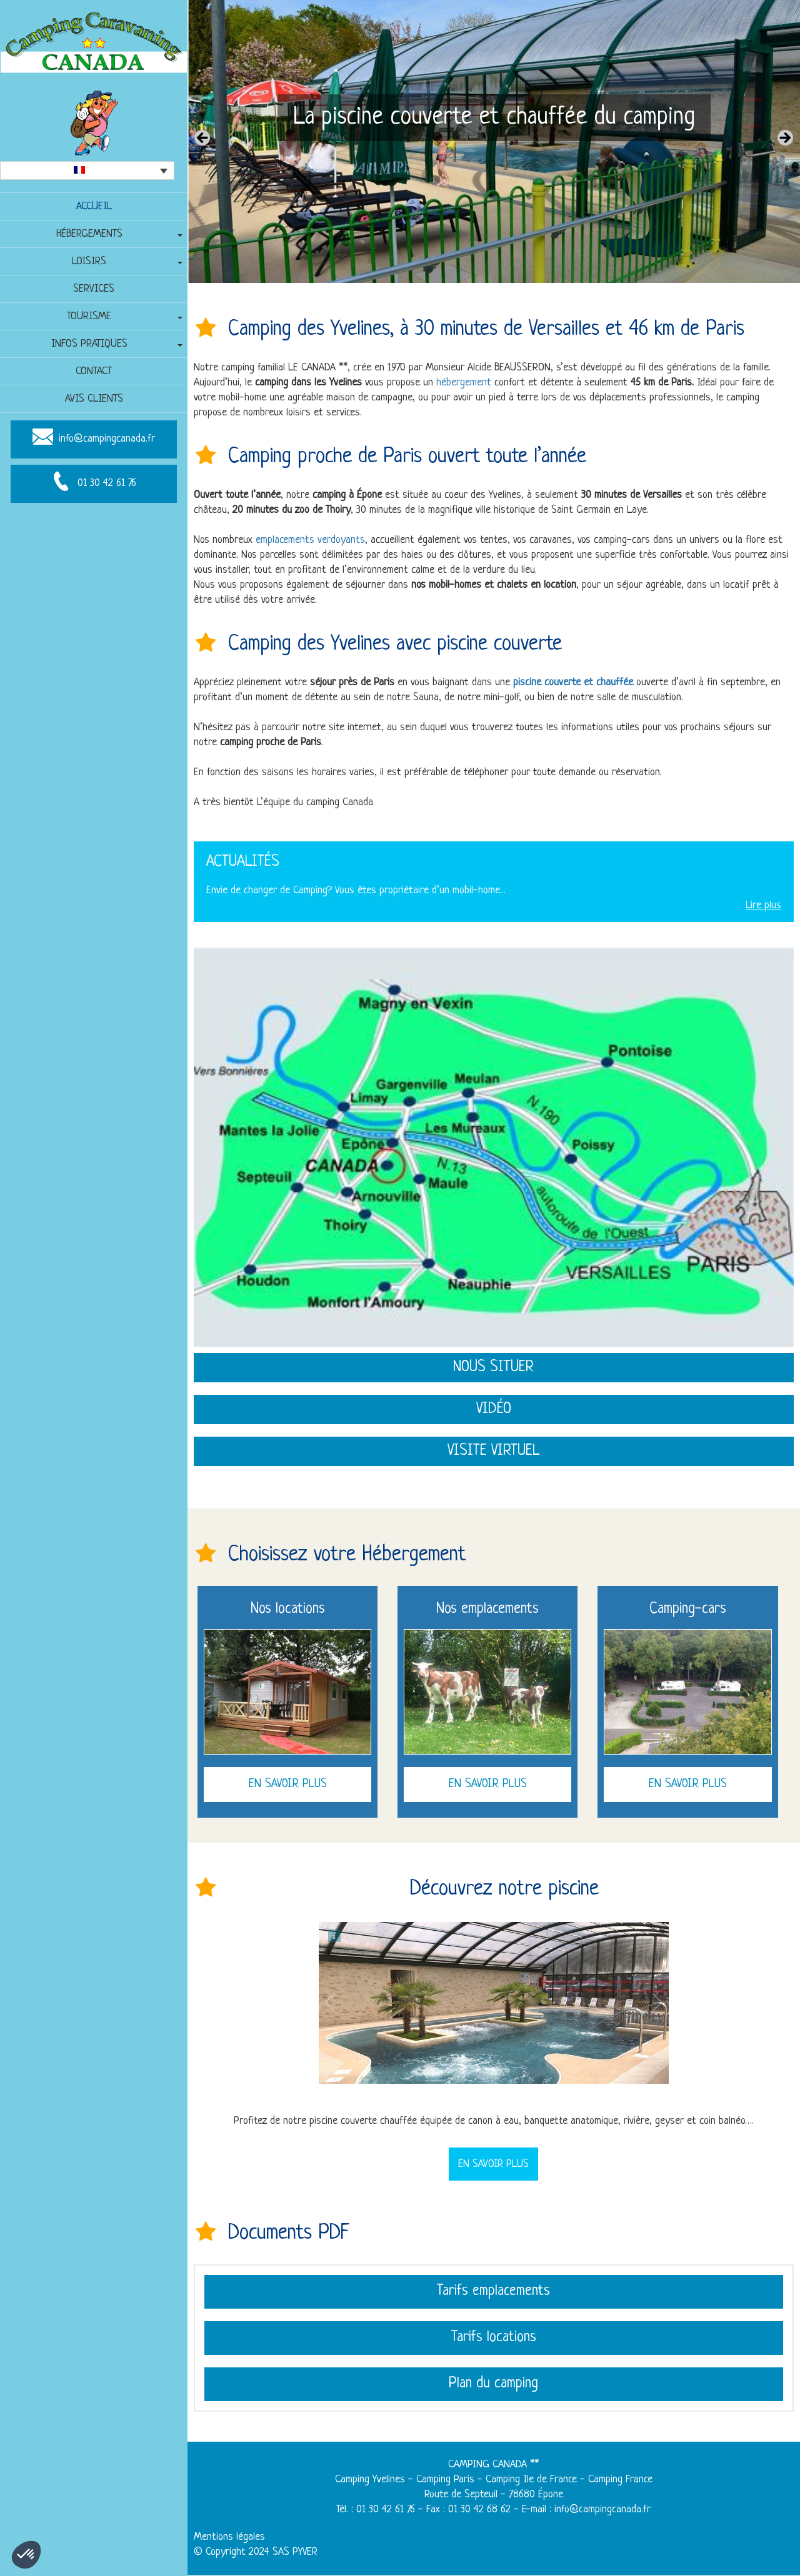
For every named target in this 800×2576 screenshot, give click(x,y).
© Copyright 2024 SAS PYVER (256, 2553)
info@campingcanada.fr (107, 439)
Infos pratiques (89, 344)
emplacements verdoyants (310, 540)
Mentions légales (229, 2538)
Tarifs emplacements (493, 2292)
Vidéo (493, 1409)
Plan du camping (493, 2385)
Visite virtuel (493, 1451)
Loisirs (89, 261)
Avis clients (94, 399)
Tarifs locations (493, 2339)
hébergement (463, 383)
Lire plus (763, 905)
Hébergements (89, 234)
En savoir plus (287, 1784)
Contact (94, 371)
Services (93, 289)
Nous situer (493, 1367)
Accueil (94, 206)
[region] (494, 141)
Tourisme (89, 316)
